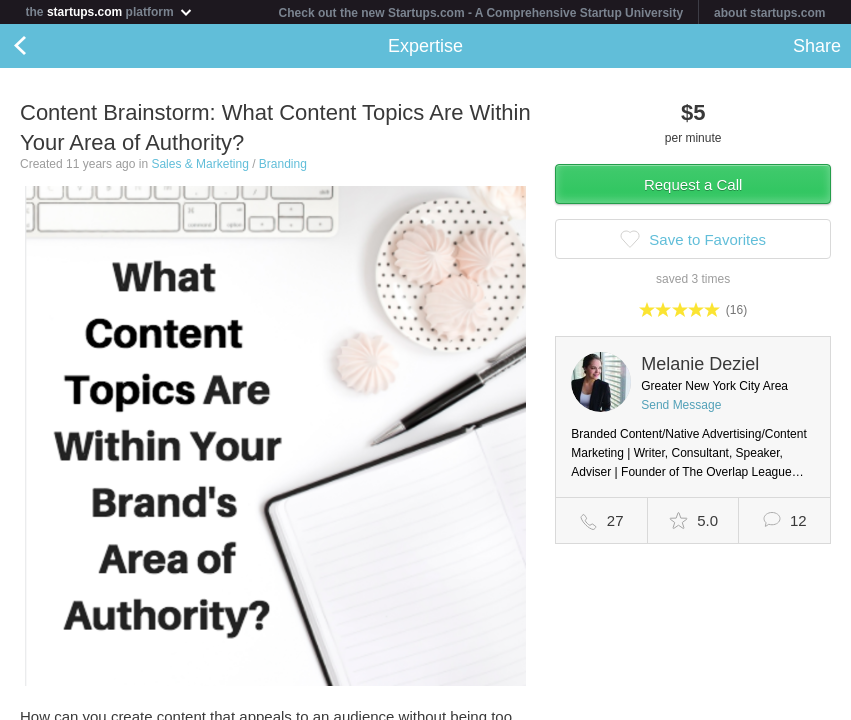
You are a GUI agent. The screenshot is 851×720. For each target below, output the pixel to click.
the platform (110, 11)
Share (817, 46)
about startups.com (769, 13)
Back (40, 46)
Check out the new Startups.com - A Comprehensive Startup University (481, 13)
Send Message (681, 405)
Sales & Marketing (199, 164)
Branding (283, 164)
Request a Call (693, 184)
